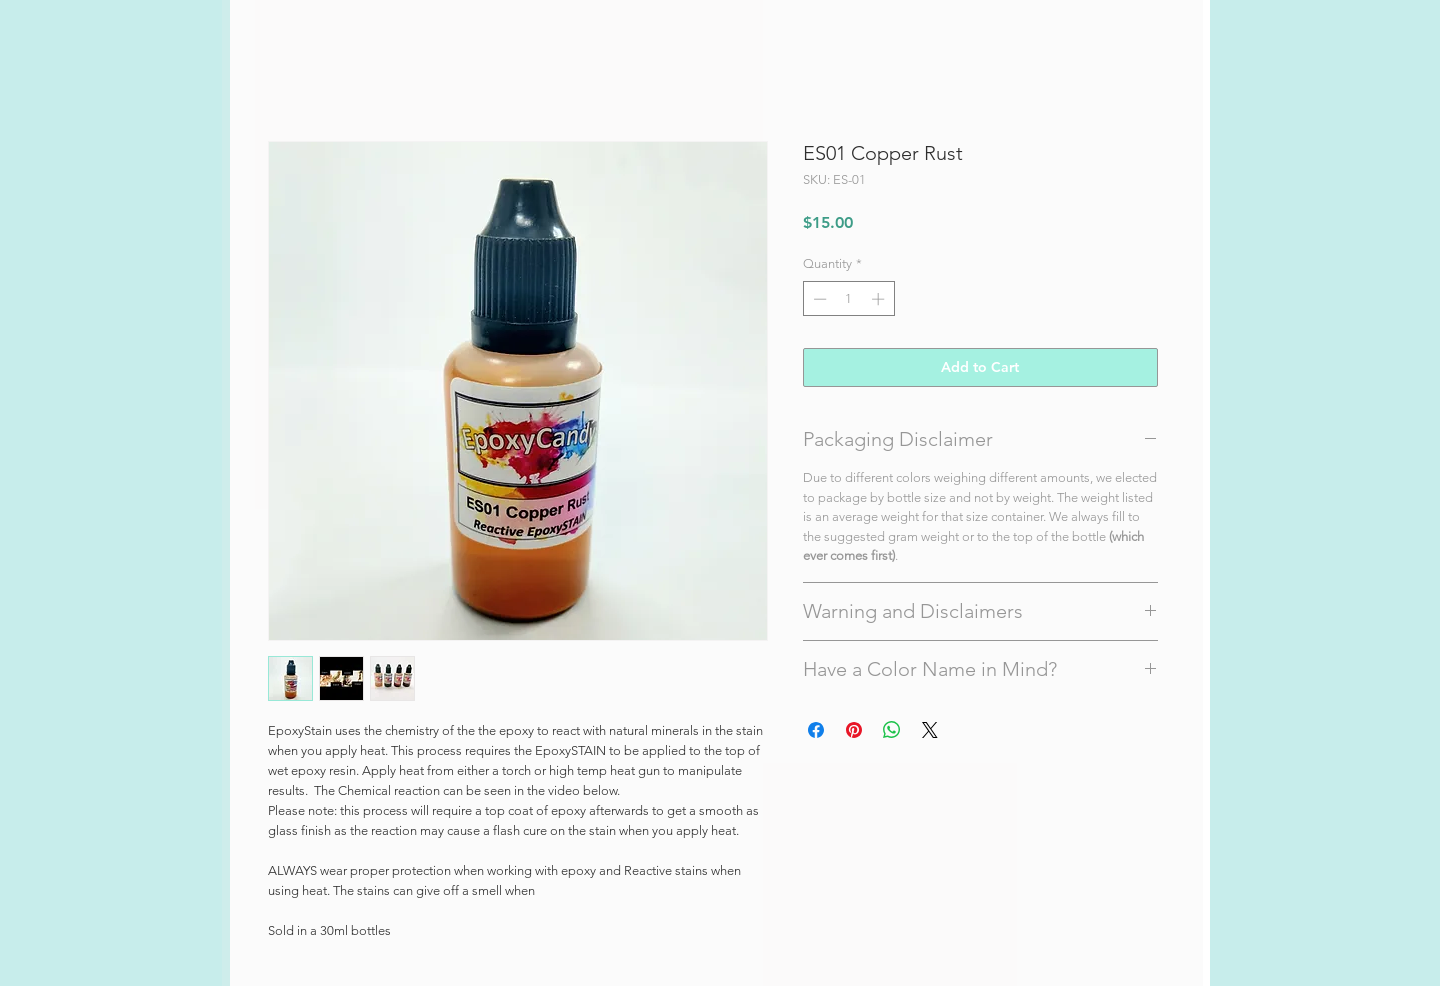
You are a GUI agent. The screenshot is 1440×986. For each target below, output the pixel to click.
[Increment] (880, 299)
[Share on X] (930, 730)
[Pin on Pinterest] (854, 730)
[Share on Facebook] (816, 730)
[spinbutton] (848, 299)
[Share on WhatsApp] (892, 730)
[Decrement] (818, 299)
